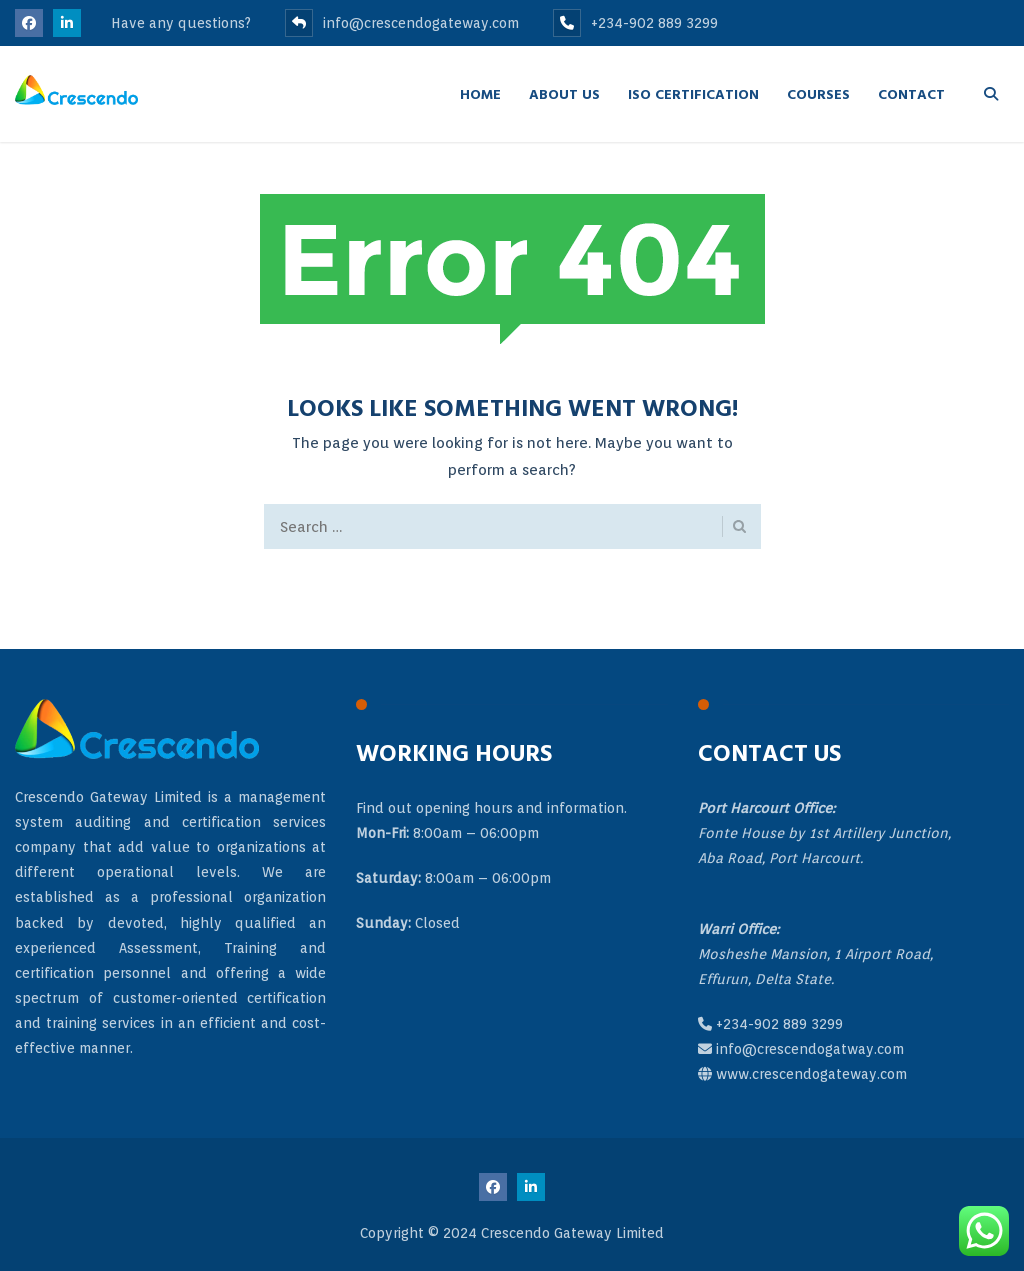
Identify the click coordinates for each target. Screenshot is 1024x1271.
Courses (818, 93)
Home (480, 93)
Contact (911, 93)
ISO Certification (693, 93)
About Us (564, 93)
